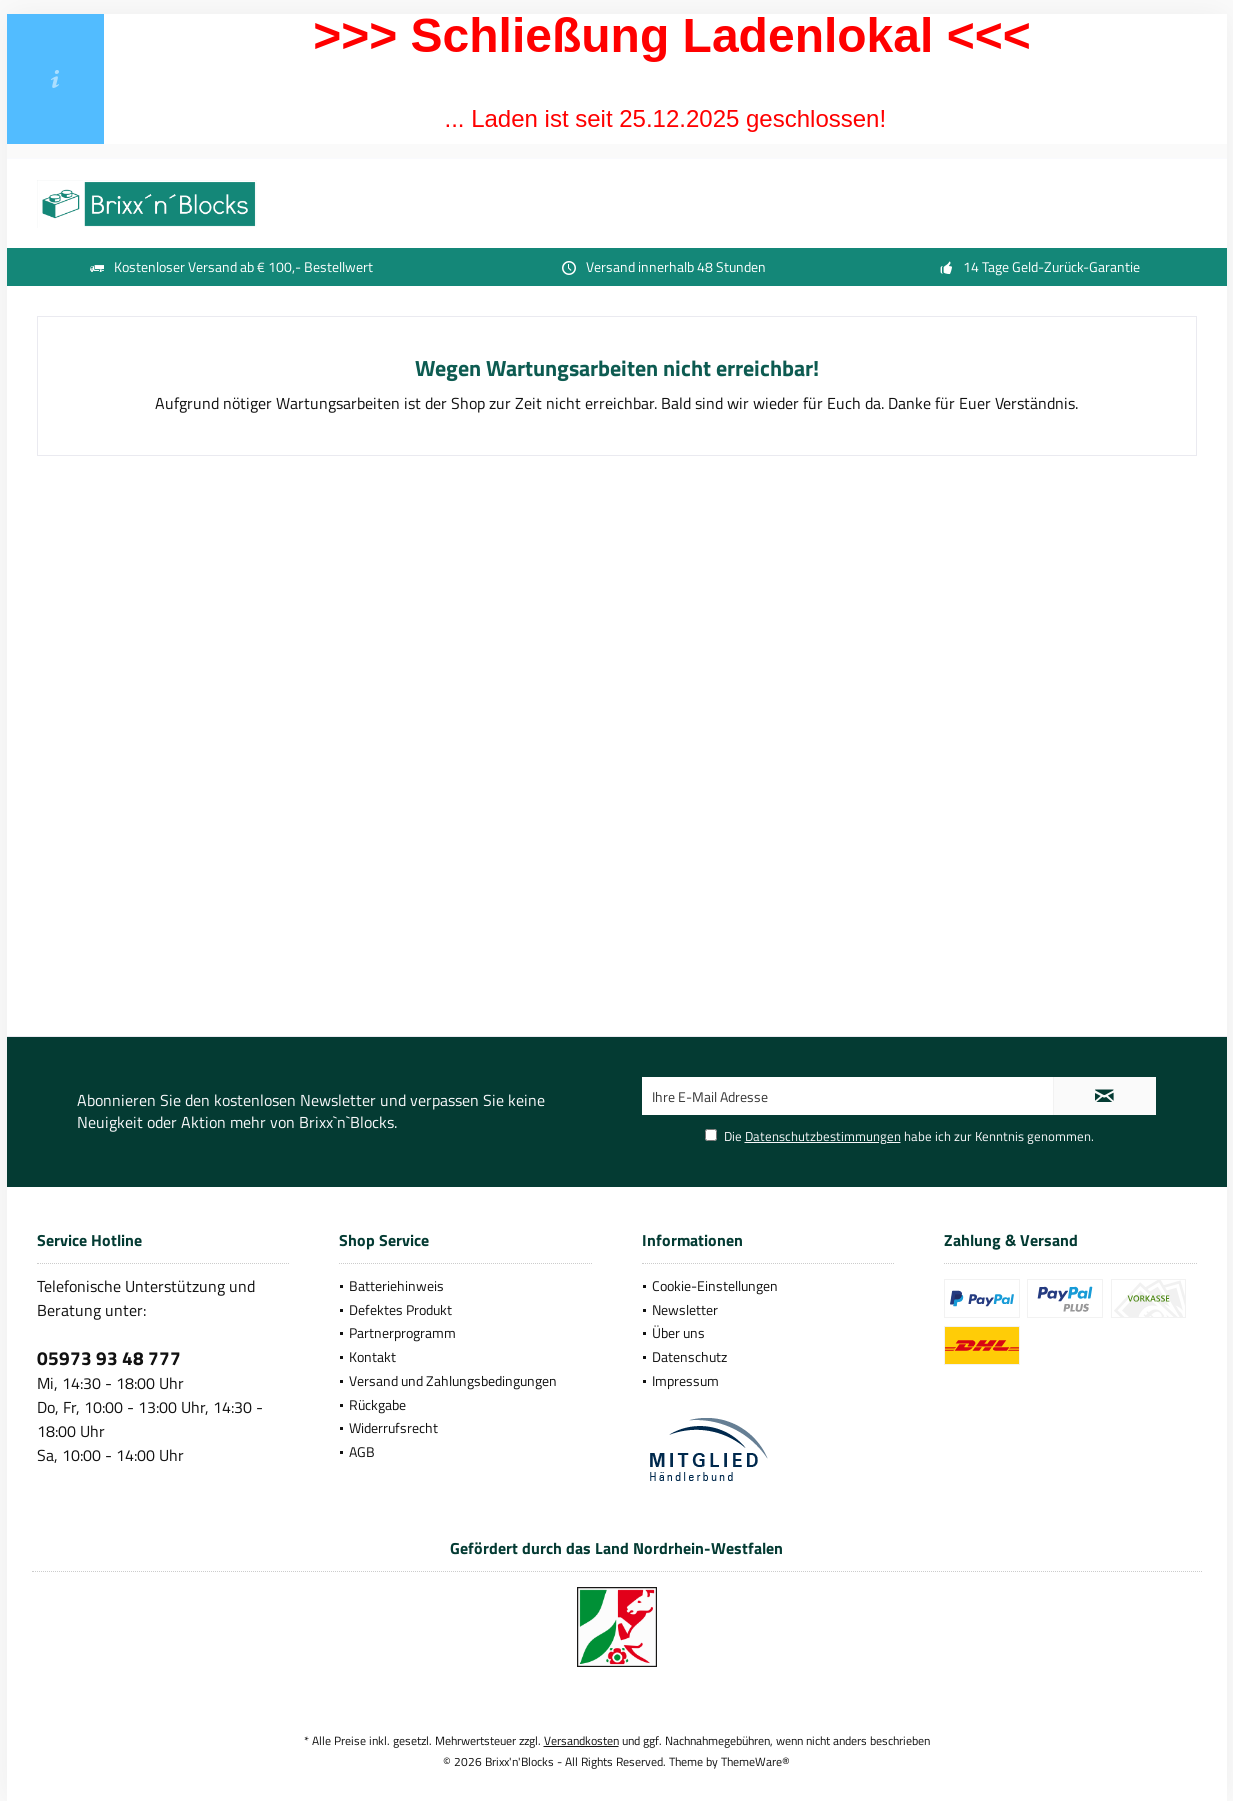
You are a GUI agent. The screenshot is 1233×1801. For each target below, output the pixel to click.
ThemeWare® (755, 1761)
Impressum (685, 1380)
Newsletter (685, 1309)
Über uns (678, 1332)
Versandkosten (581, 1740)
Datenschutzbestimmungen (823, 1136)
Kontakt (372, 1356)
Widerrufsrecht (393, 1427)
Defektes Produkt (400, 1309)
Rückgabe (377, 1404)
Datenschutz (689, 1356)
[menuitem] (465, 1286)
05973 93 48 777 (109, 1357)
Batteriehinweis (396, 1285)
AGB (362, 1451)
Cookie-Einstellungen (715, 1285)
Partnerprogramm (402, 1332)
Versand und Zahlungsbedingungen (453, 1380)
